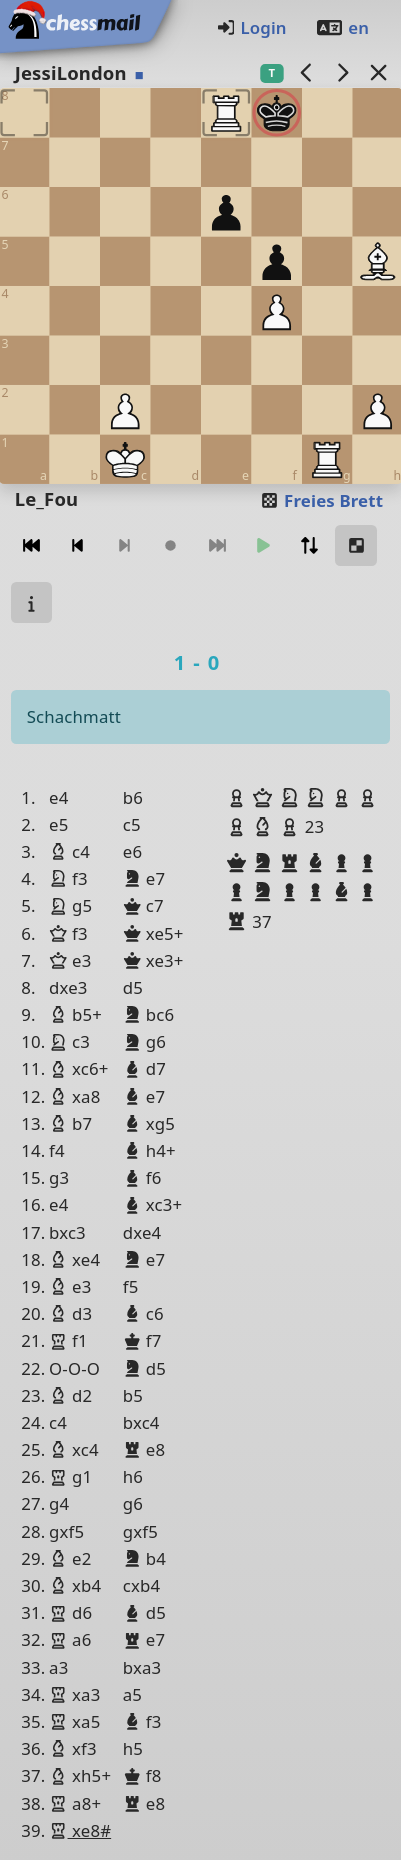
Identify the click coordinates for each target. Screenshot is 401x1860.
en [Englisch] (342, 27)
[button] (239, 798)
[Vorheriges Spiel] (306, 72)
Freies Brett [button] (321, 500)
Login (251, 27)
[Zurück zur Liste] (378, 72)
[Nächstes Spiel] (342, 72)
